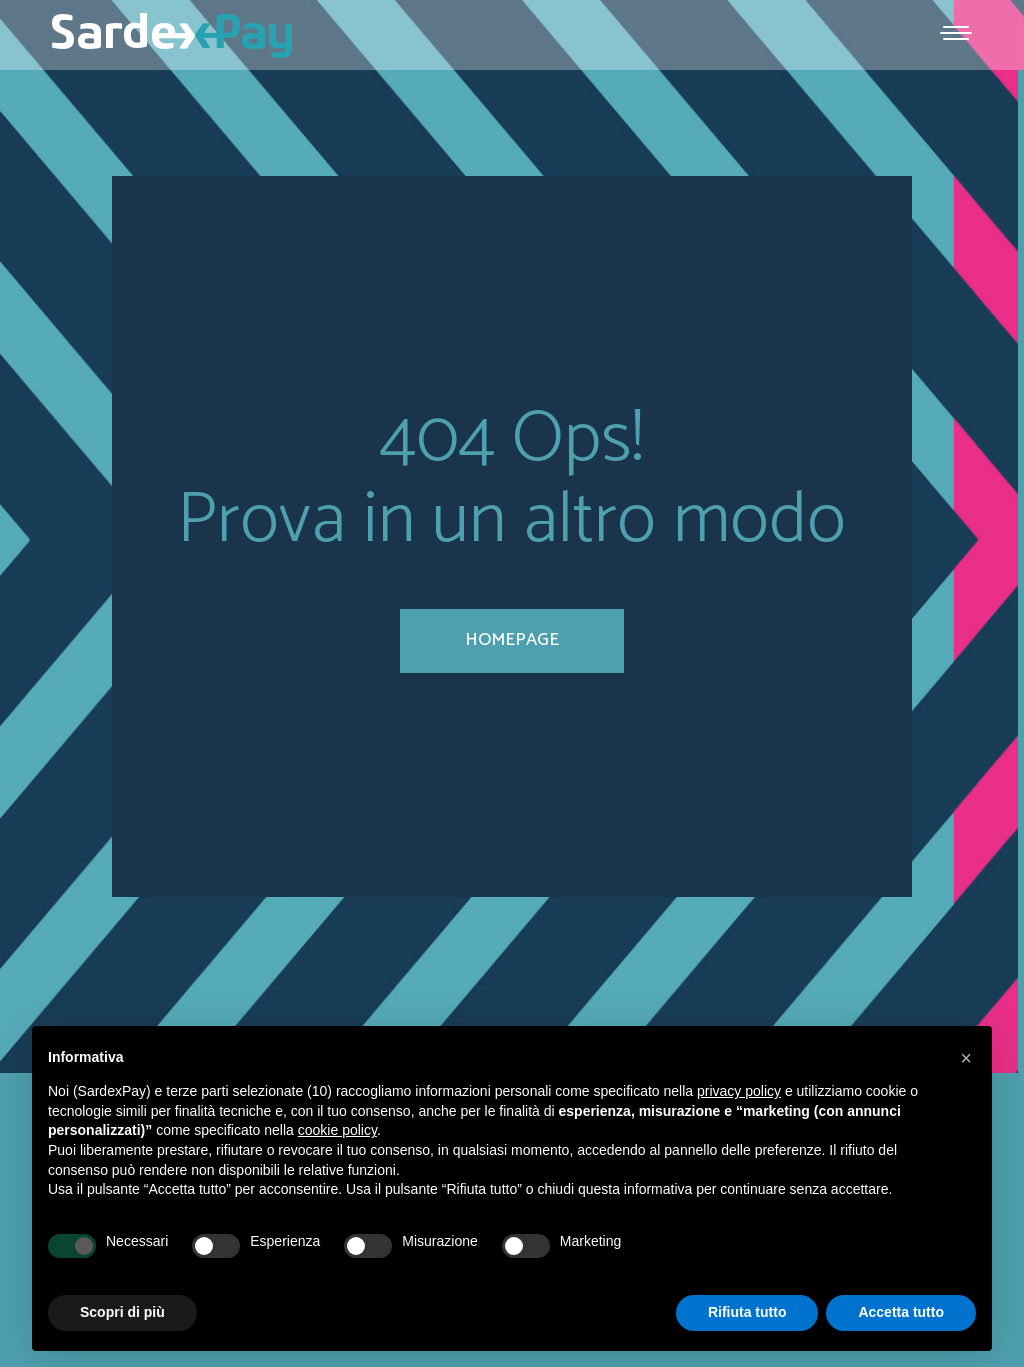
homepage (512, 640)
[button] (966, 1058)
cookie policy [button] (337, 1130)
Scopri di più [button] (122, 1312)
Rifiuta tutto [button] (747, 1312)
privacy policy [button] (739, 1091)
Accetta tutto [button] (901, 1312)
